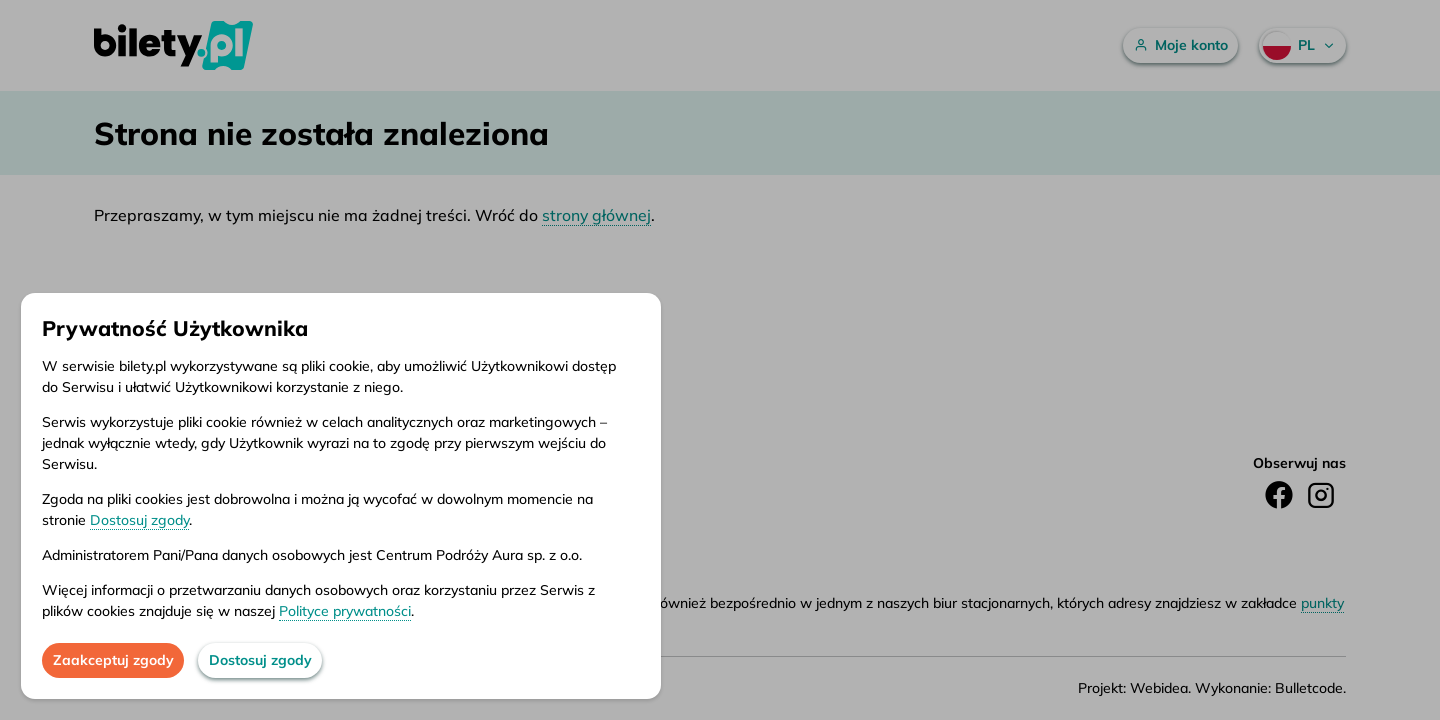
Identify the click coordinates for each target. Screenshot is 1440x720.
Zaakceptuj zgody (113, 660)
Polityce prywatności (345, 611)
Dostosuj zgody (139, 520)
